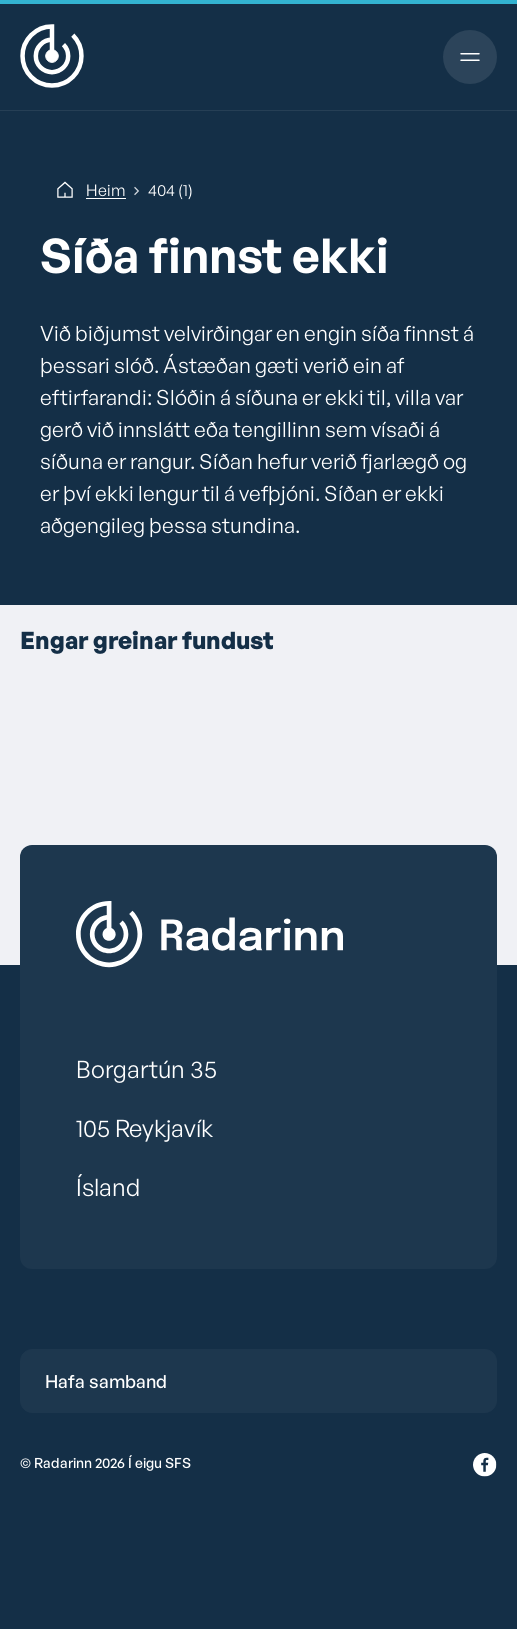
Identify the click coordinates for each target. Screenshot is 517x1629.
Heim (106, 190)
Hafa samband (106, 1381)
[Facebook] (485, 1466)
